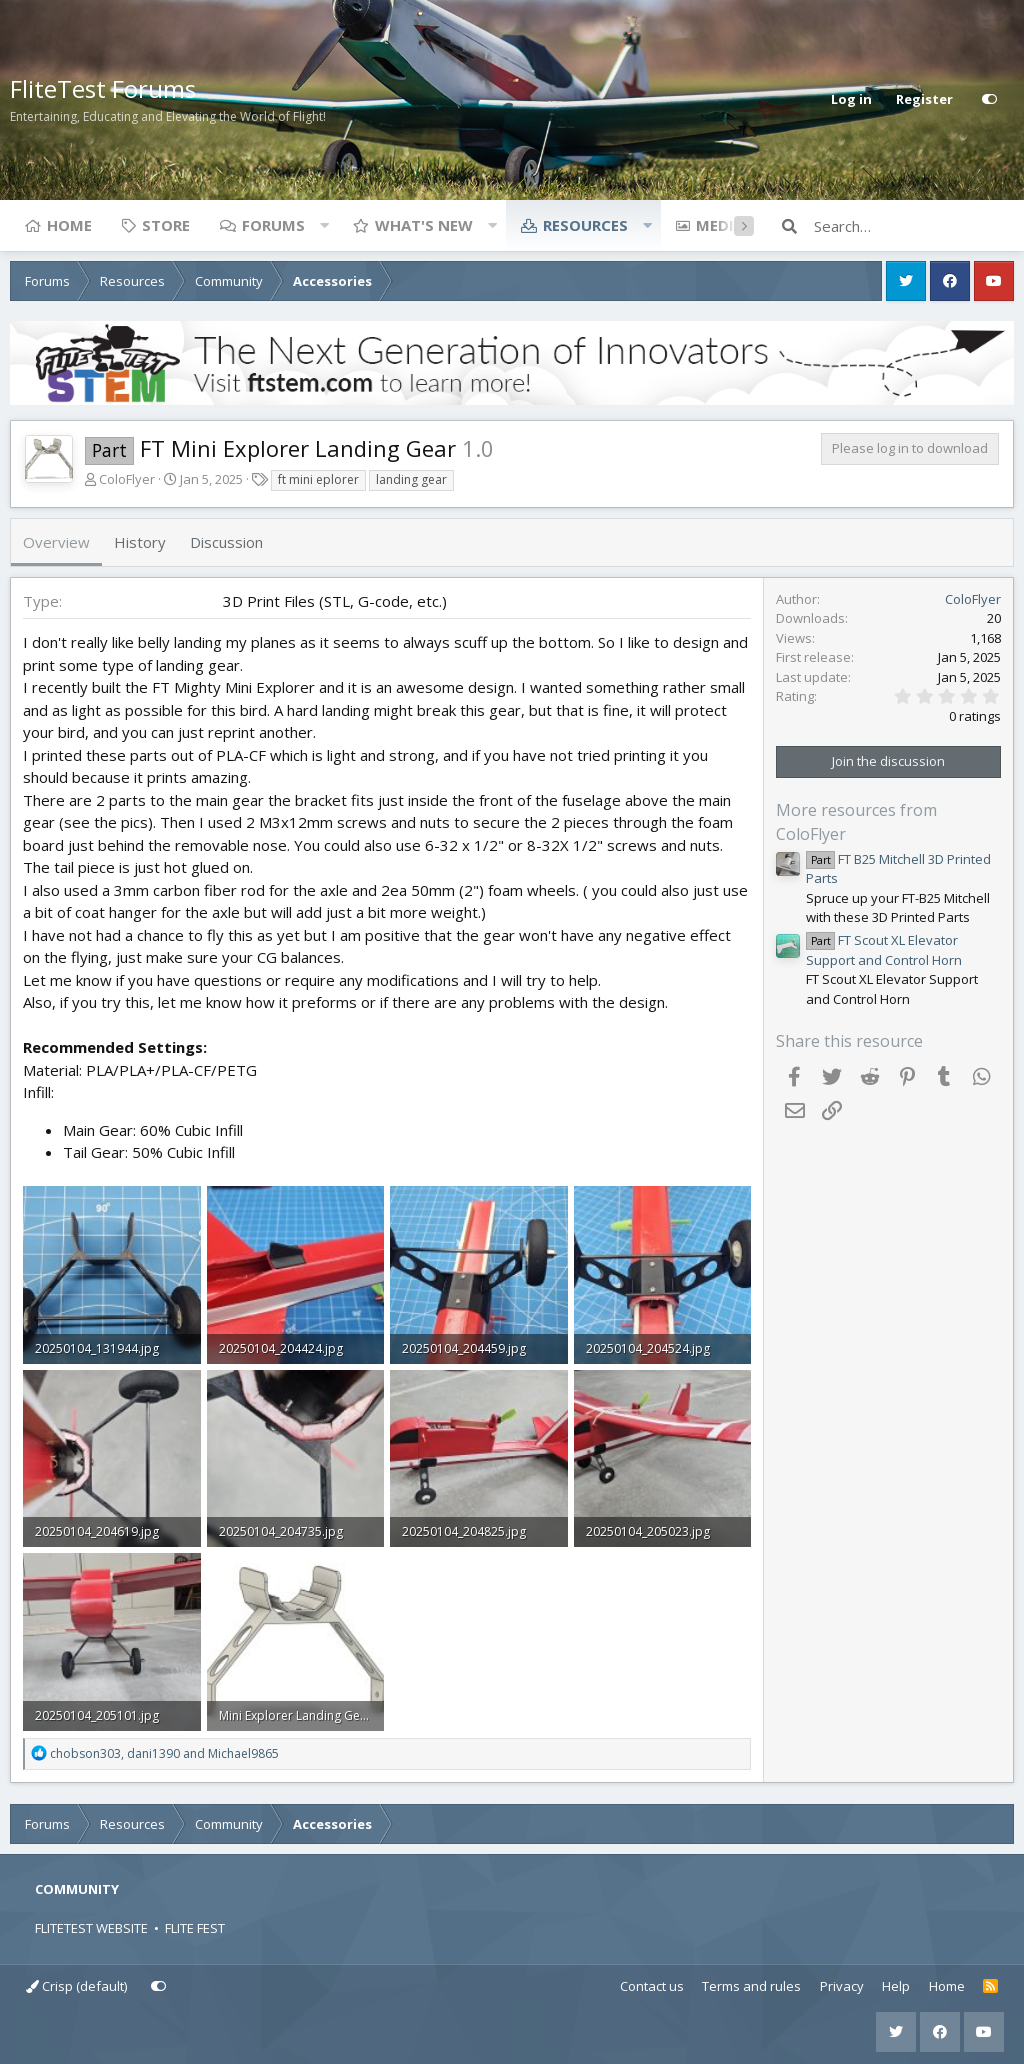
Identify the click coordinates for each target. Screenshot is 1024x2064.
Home (69, 225)
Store (166, 225)
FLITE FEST (195, 1928)
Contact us (652, 1986)
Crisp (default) (76, 1986)
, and (164, 1753)
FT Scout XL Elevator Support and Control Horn (884, 950)
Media (720, 225)
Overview (56, 542)
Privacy (842, 1986)
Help (896, 1986)
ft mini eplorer (318, 479)
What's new (424, 225)
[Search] (914, 226)
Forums (273, 225)
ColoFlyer (127, 479)
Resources (585, 225)
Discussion (226, 542)
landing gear (411, 479)
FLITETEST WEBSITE (91, 1928)
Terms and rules (751, 1986)
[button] (324, 225)
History (140, 542)
